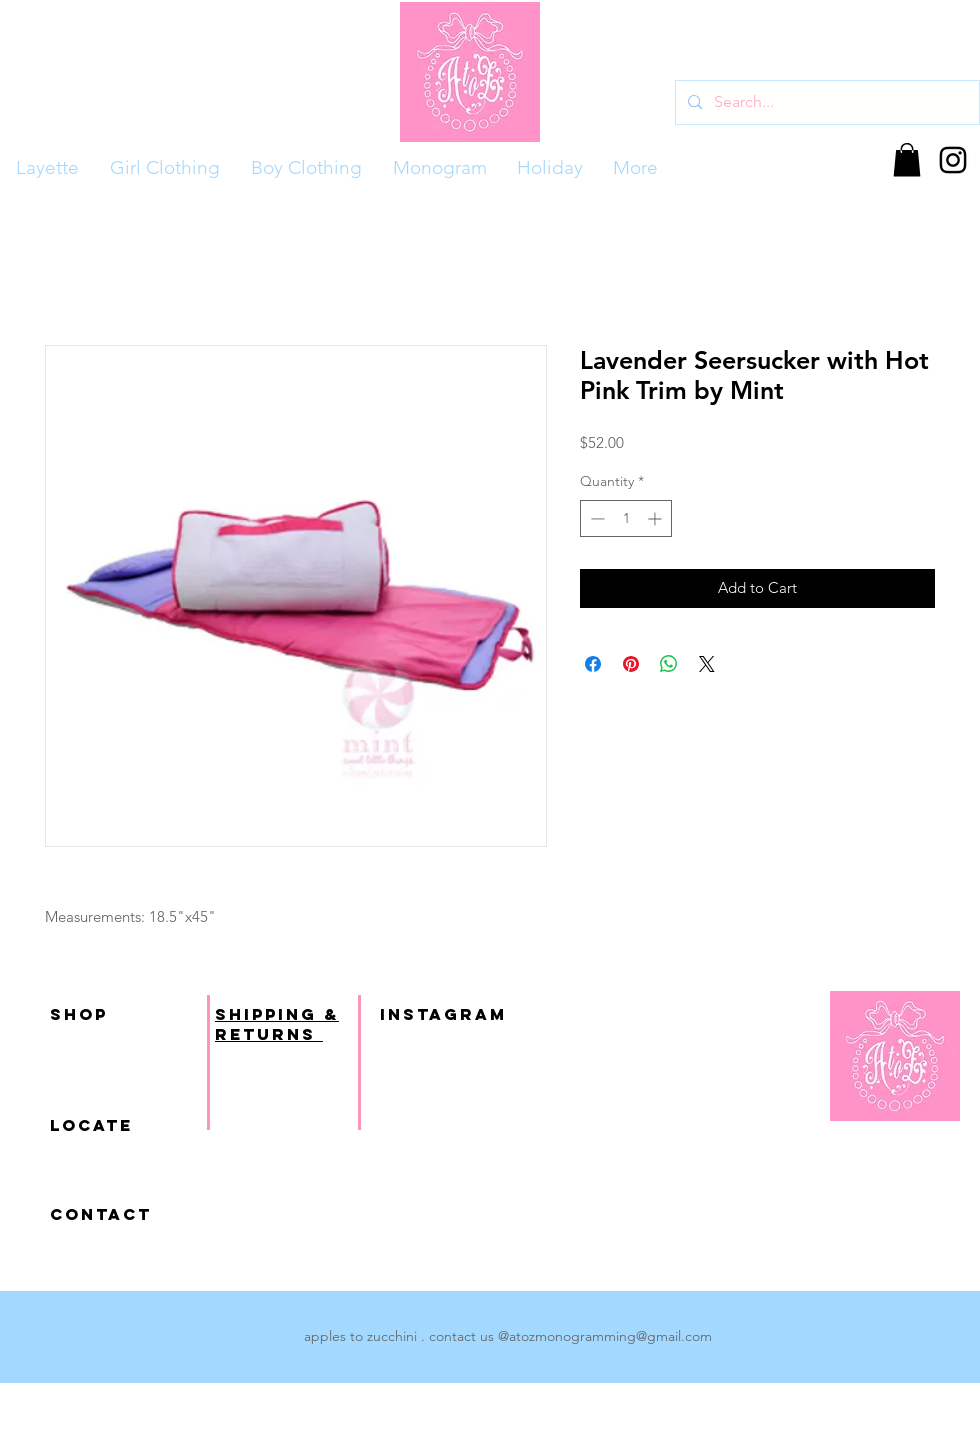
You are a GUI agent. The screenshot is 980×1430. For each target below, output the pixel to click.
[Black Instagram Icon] (953, 160)
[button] (907, 159)
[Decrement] (595, 518)
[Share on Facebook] (593, 664)
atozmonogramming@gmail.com (610, 1336)
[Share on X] (707, 664)
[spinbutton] (626, 518)
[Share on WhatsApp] (669, 664)
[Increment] (656, 518)
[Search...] (825, 102)
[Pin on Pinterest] (631, 664)
